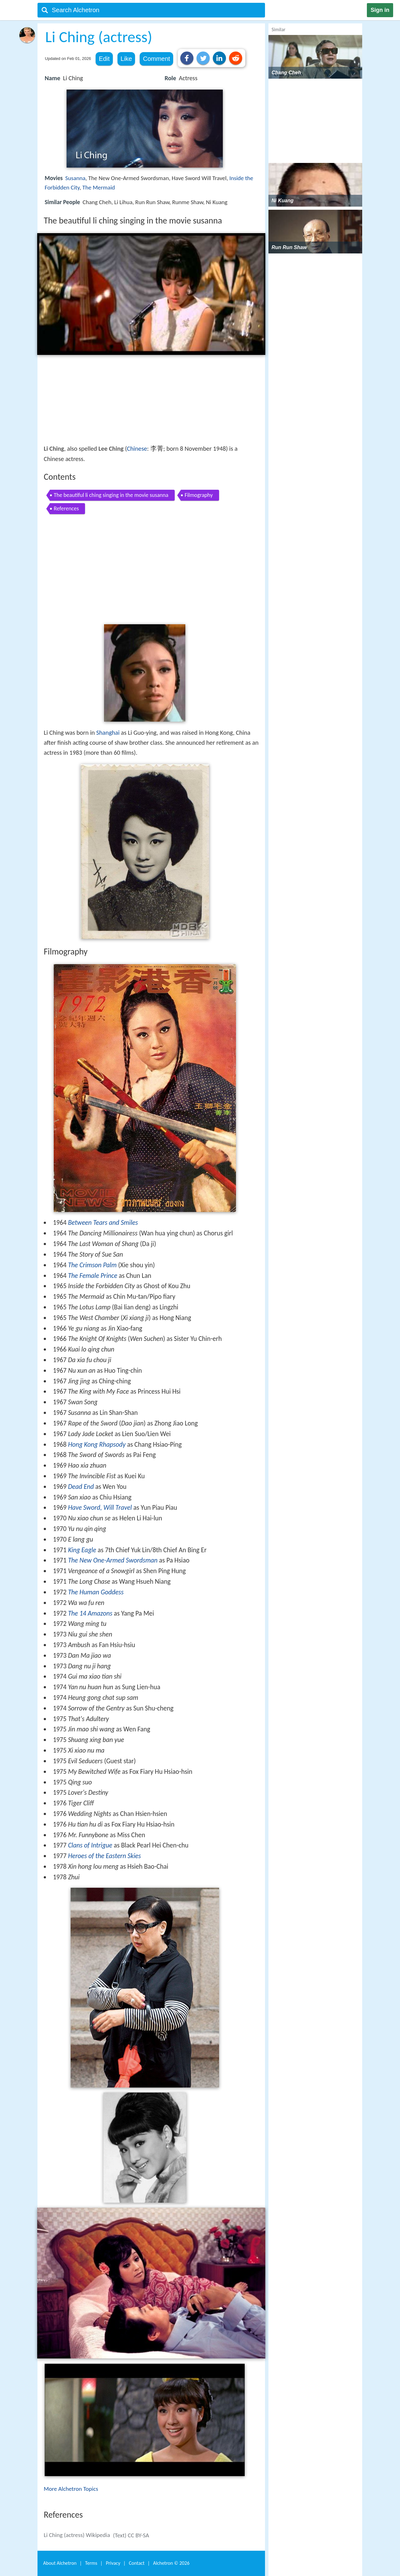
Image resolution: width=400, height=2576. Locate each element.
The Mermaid (98, 187)
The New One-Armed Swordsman (113, 1560)
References (66, 508)
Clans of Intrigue (90, 1845)
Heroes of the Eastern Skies (104, 1856)
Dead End (81, 1487)
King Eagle (82, 1550)
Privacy (113, 2563)
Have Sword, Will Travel (100, 1508)
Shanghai (108, 732)
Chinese (137, 448)
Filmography (199, 495)
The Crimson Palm (92, 1265)
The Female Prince (92, 1276)
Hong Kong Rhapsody (97, 1444)
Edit (104, 58)
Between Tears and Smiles (103, 1223)
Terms (91, 2563)
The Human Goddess (96, 1592)
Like (126, 58)
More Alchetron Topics (71, 2488)
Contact (136, 2563)
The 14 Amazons (90, 1613)
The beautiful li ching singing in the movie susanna (111, 495)
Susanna (75, 178)
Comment (156, 58)
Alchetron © (171, 2563)
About (60, 2563)
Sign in (380, 10)
